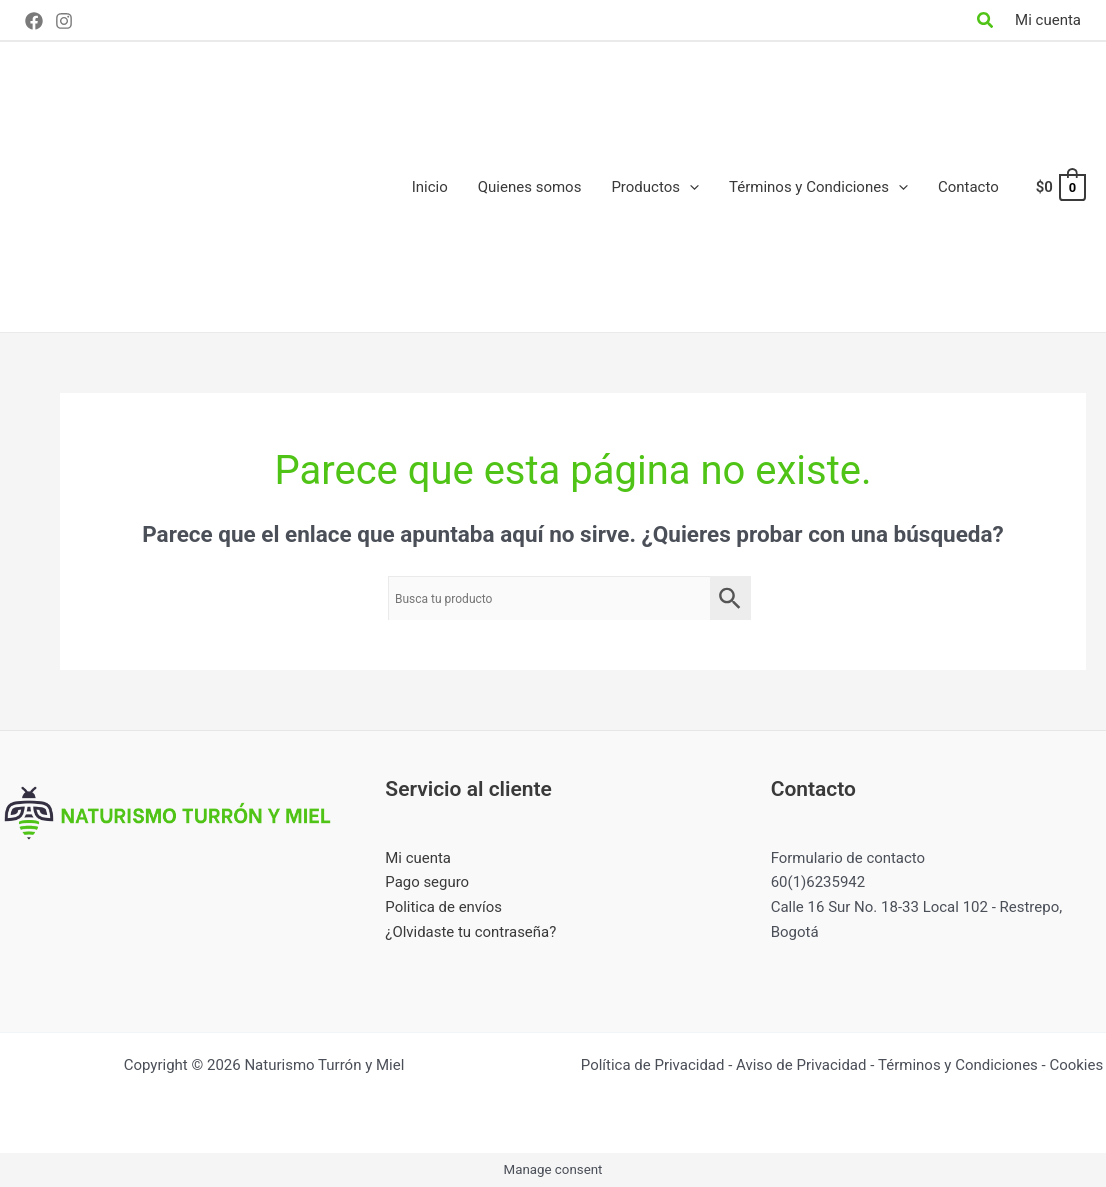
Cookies (1076, 1065)
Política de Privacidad (653, 1065)
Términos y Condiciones (958, 1065)
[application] (689, 187)
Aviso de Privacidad (801, 1065)
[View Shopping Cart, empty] (1060, 187)
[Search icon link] (986, 22)
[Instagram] (64, 21)
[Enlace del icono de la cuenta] (1048, 20)
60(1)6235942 (818, 882)
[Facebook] (34, 21)
